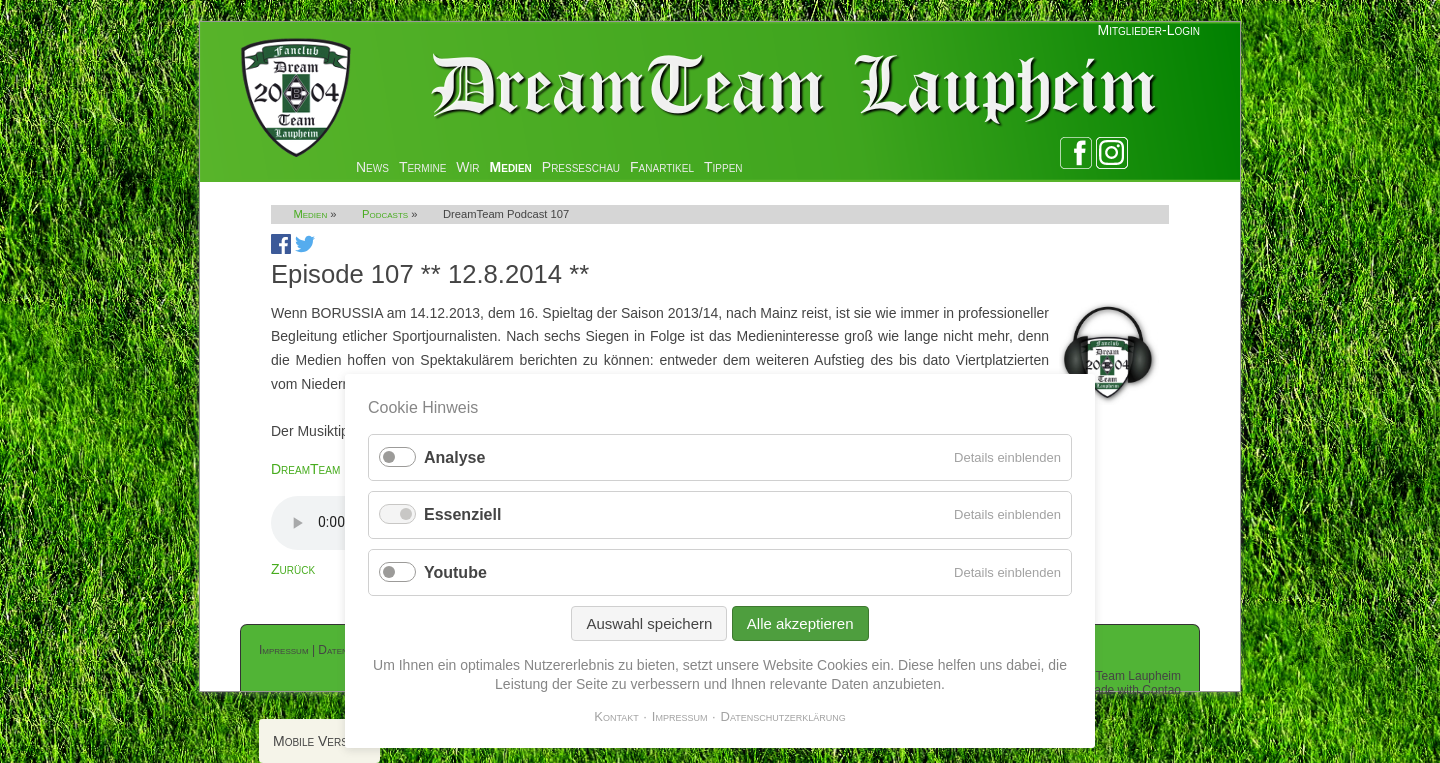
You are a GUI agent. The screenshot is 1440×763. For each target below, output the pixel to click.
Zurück (293, 569)
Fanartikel (662, 167)
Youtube (455, 572)
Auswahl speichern (649, 623)
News (372, 167)
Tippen (723, 167)
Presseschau (581, 167)
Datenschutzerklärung (783, 716)
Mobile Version (319, 741)
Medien (511, 167)
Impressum (284, 650)
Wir (467, 167)
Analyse (454, 457)
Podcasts (385, 214)
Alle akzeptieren (800, 623)
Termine (422, 167)
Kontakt (616, 716)
